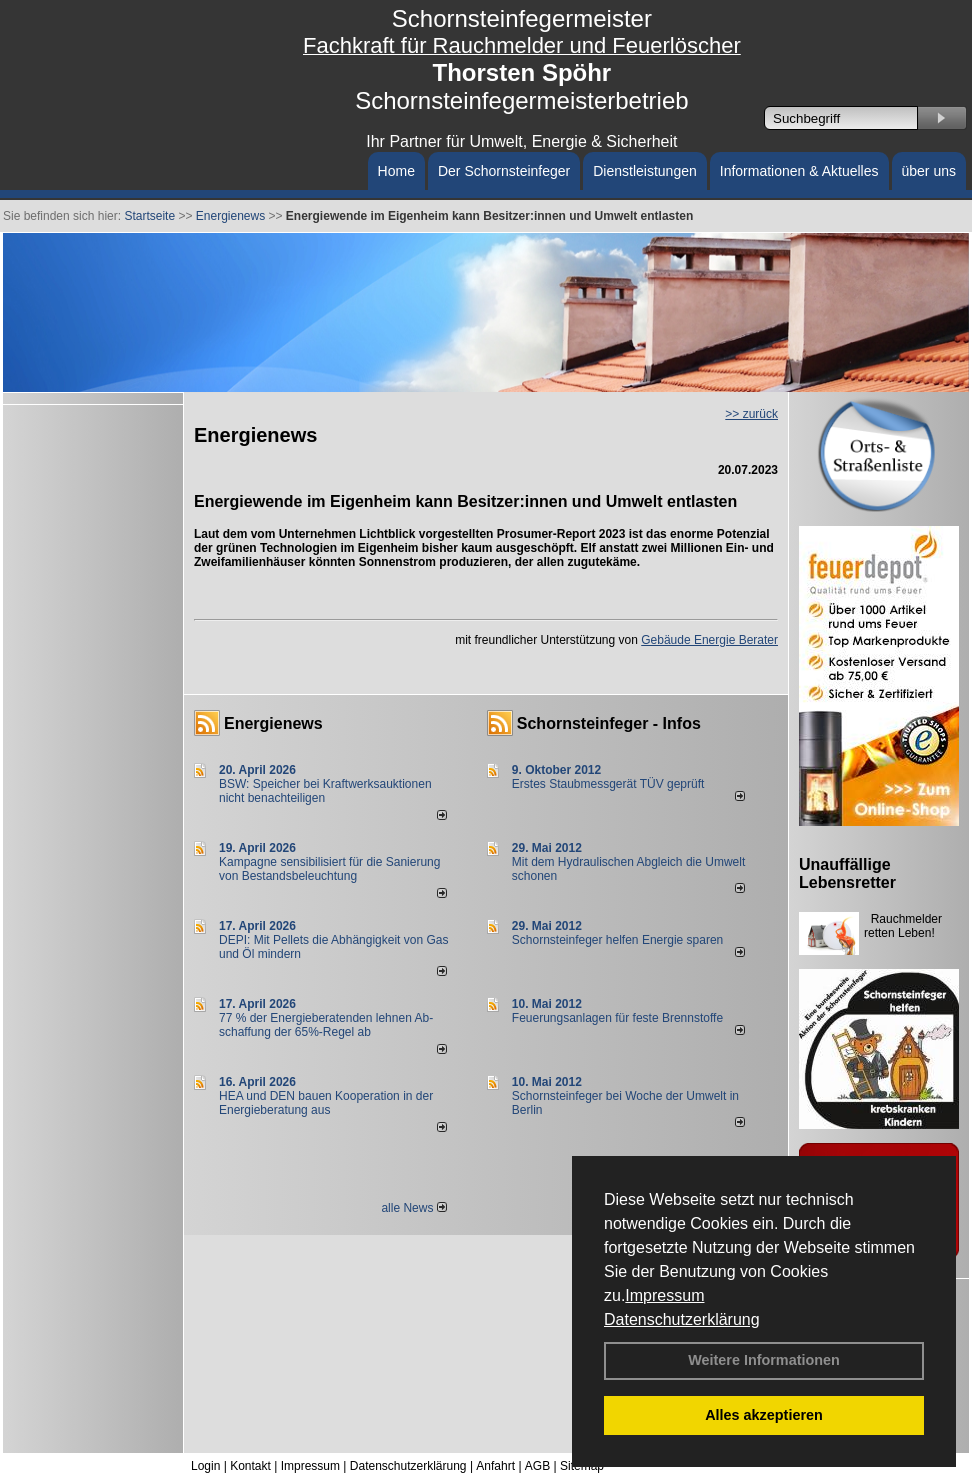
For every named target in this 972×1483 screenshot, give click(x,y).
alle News (413, 1208)
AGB (537, 1466)
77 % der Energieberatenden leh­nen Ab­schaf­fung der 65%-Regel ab (326, 1025)
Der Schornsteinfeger (504, 171)
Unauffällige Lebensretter (847, 873)
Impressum (664, 1295)
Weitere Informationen (764, 1360)
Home (396, 171)
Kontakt (250, 1466)
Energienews (273, 723)
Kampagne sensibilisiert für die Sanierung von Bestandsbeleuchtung (329, 869)
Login (205, 1466)
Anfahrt (495, 1466)
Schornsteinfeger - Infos (609, 723)
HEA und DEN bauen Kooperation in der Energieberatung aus (326, 1103)
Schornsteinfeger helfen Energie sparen (617, 940)
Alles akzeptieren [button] (764, 1415)
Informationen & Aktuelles (799, 171)
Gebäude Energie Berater (709, 640)
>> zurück (751, 414)
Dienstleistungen (645, 171)
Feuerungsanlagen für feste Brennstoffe (617, 1018)
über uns (929, 171)
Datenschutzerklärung (682, 1319)
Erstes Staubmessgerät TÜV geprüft (608, 784)
